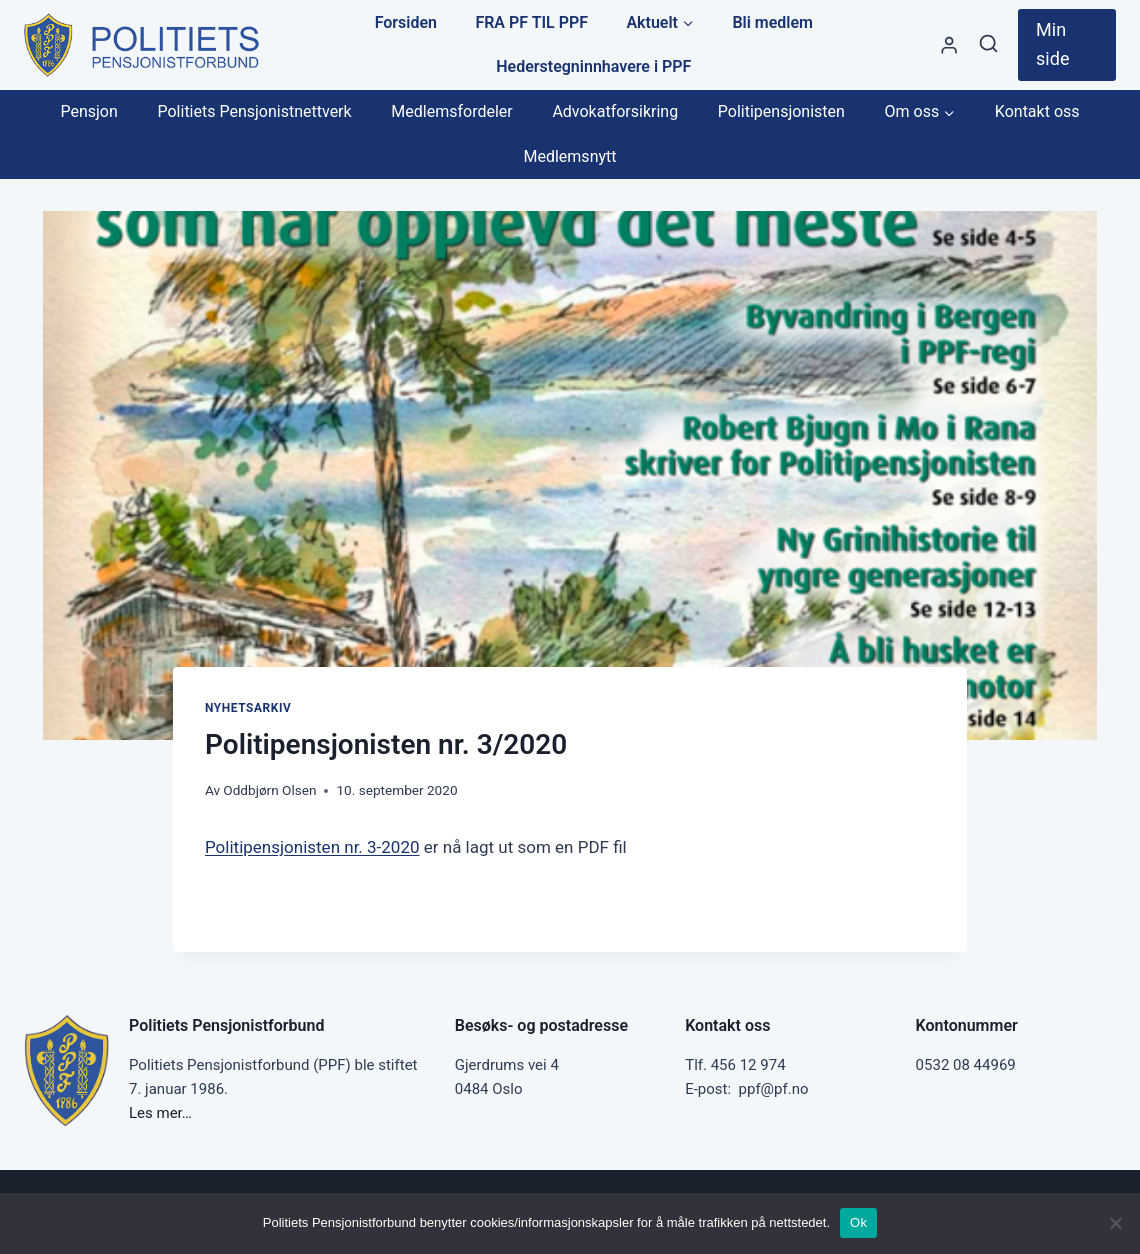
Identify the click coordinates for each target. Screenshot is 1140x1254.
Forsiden (406, 22)
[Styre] (949, 44)
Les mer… (160, 1113)
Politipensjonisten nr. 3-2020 (312, 847)
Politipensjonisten (781, 111)
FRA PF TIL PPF (531, 22)
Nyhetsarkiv (248, 708)
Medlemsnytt (569, 156)
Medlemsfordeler (451, 111)
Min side (1052, 44)
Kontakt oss (1037, 111)
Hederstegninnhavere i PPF (593, 66)
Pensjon (88, 111)
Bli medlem (772, 22)
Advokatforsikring (615, 111)
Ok (858, 1222)
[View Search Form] (988, 44)
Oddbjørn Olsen (269, 790)
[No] (1115, 1223)
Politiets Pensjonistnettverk (254, 111)
